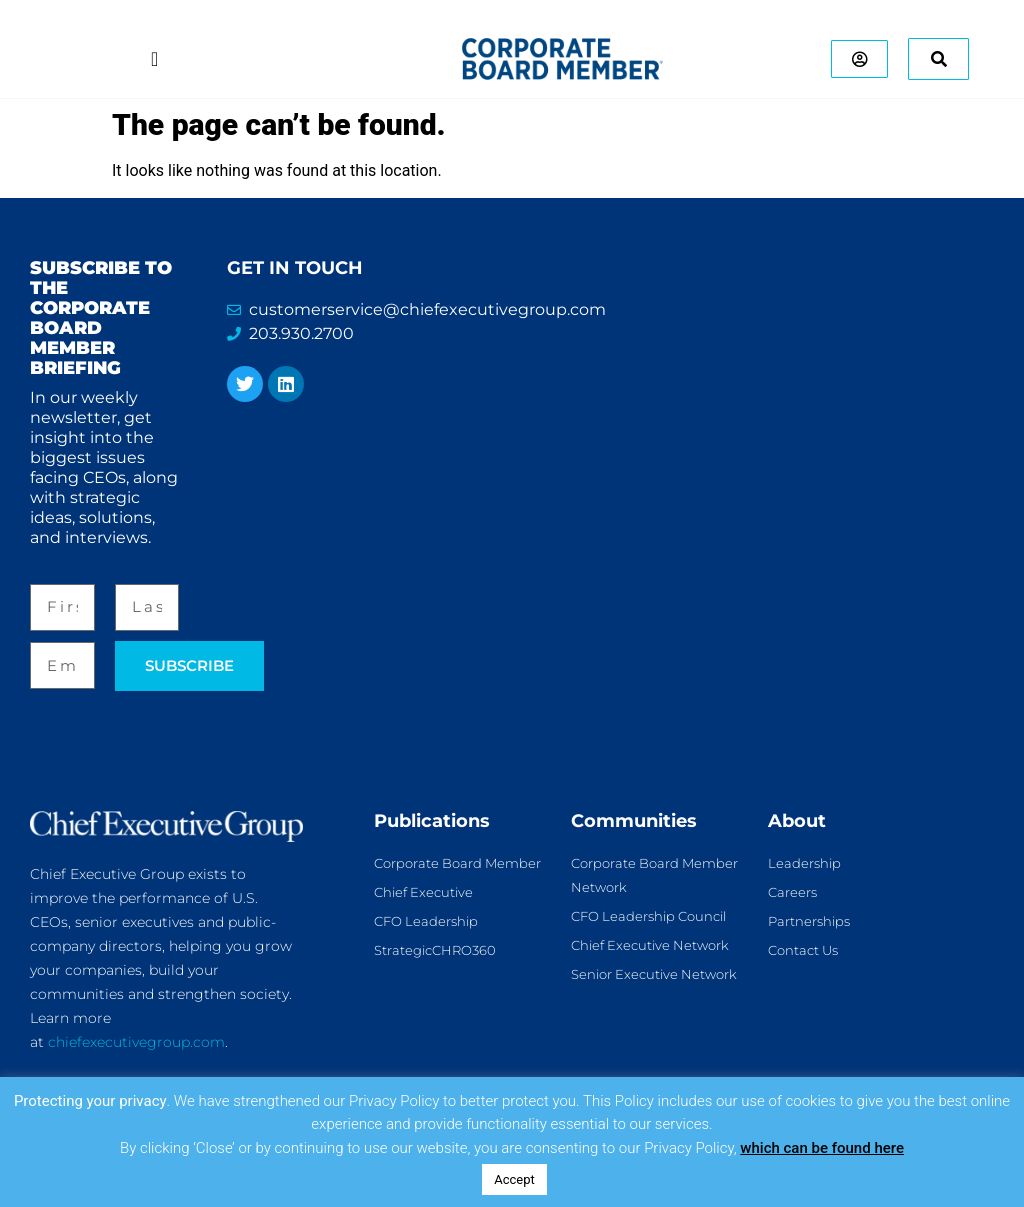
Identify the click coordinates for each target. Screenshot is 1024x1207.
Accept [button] (514, 1179)
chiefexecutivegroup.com (136, 1042)
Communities (634, 821)
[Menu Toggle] (153, 59)
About (797, 821)
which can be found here (822, 1148)
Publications (432, 821)
